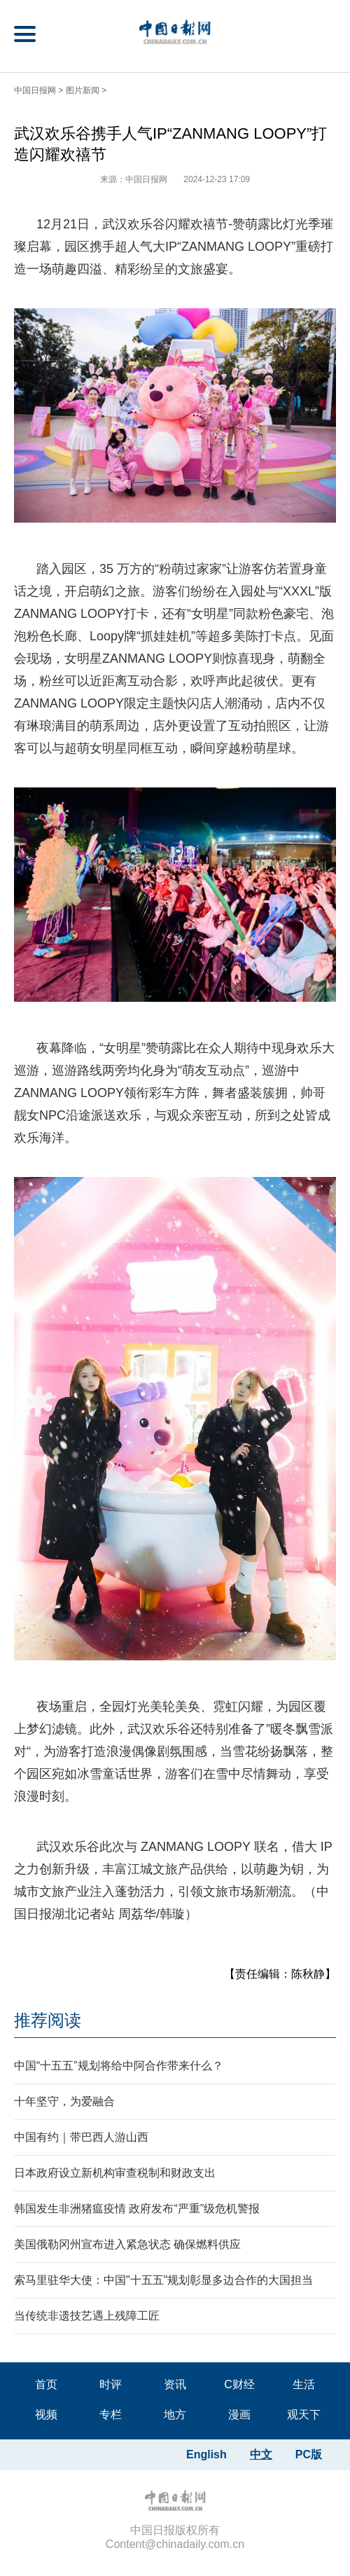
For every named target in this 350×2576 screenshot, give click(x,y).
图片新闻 (82, 90)
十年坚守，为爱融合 (64, 2101)
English (206, 2454)
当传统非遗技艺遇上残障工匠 (87, 2316)
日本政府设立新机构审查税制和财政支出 (115, 2173)
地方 (175, 2414)
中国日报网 (35, 90)
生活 (304, 2384)
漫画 (239, 2414)
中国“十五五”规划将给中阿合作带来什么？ (118, 2066)
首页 (46, 2384)
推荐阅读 (47, 2020)
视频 (46, 2414)
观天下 (304, 2414)
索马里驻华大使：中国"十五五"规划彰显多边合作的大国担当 (163, 2280)
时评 (110, 2384)
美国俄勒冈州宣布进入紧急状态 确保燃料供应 (127, 2244)
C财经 (239, 2384)
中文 (261, 2454)
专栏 (110, 2414)
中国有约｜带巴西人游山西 (81, 2137)
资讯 (175, 2384)
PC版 (308, 2454)
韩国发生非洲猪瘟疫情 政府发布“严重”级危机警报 (137, 2209)
